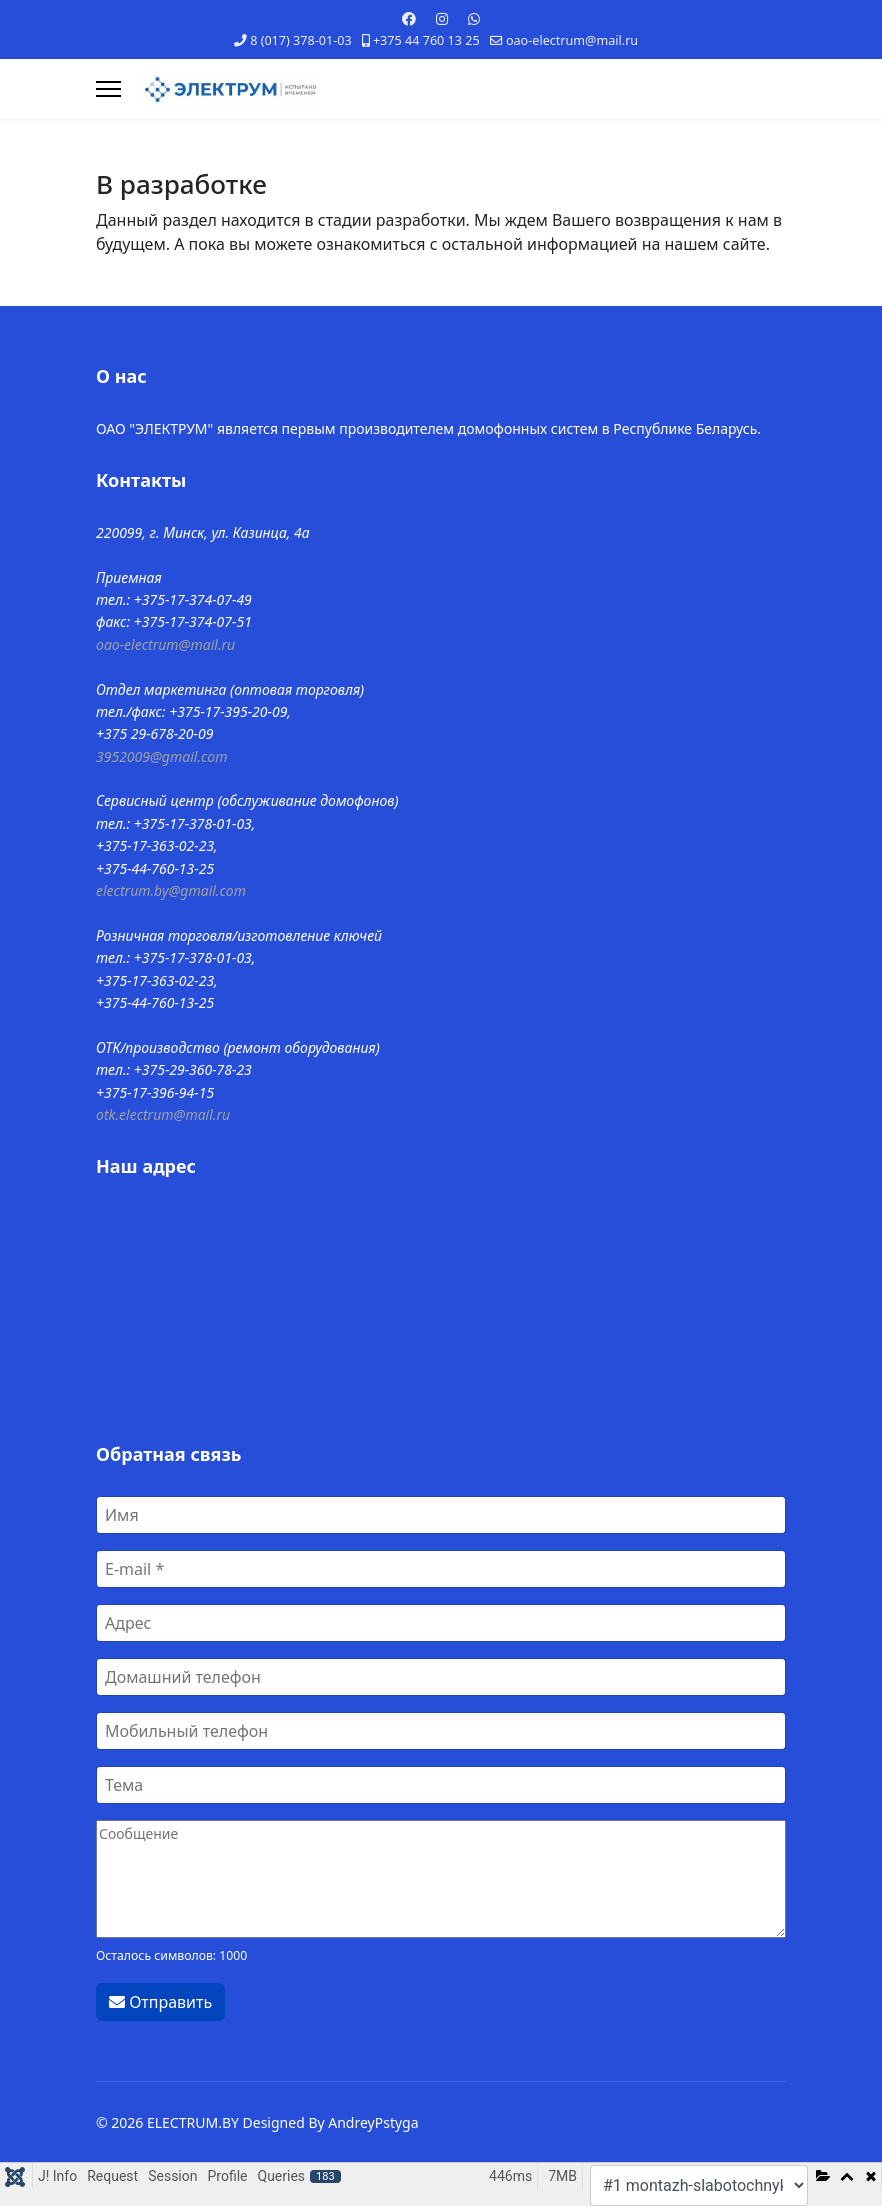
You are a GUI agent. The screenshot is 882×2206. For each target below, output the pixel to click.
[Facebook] (409, 18)
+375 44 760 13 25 (426, 40)
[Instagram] (442, 18)
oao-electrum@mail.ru (572, 40)
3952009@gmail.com (161, 756)
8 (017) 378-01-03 (300, 40)
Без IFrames (441, 1308)
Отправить (160, 2002)
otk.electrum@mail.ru (163, 1114)
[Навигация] (108, 89)
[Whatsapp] (474, 18)
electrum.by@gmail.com (171, 890)
